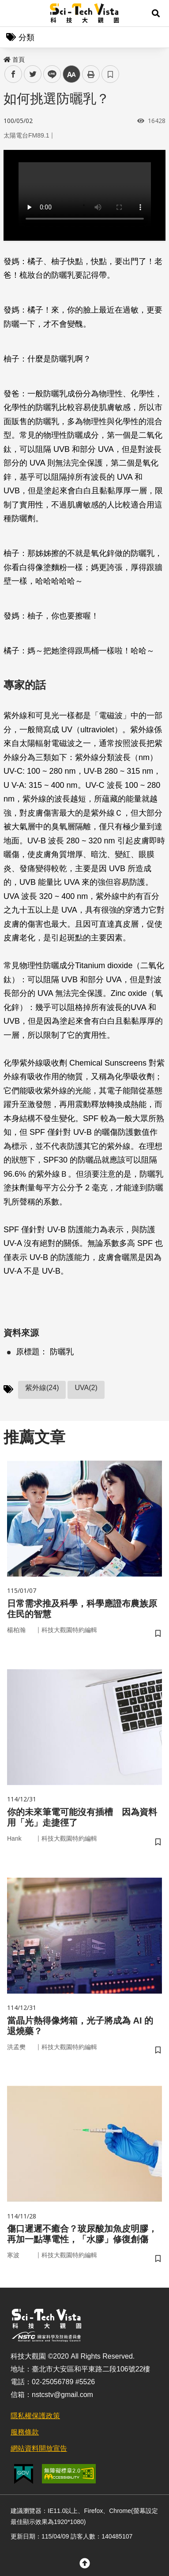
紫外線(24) (42, 1387)
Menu (13, 13)
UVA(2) (86, 1387)
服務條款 (25, 2432)
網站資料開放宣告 (39, 2448)
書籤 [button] (110, 74)
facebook (13, 74)
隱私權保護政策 (35, 2415)
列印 (91, 74)
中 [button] (71, 74)
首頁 (14, 59)
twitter (32, 74)
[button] (156, 13)
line (49, 74)
